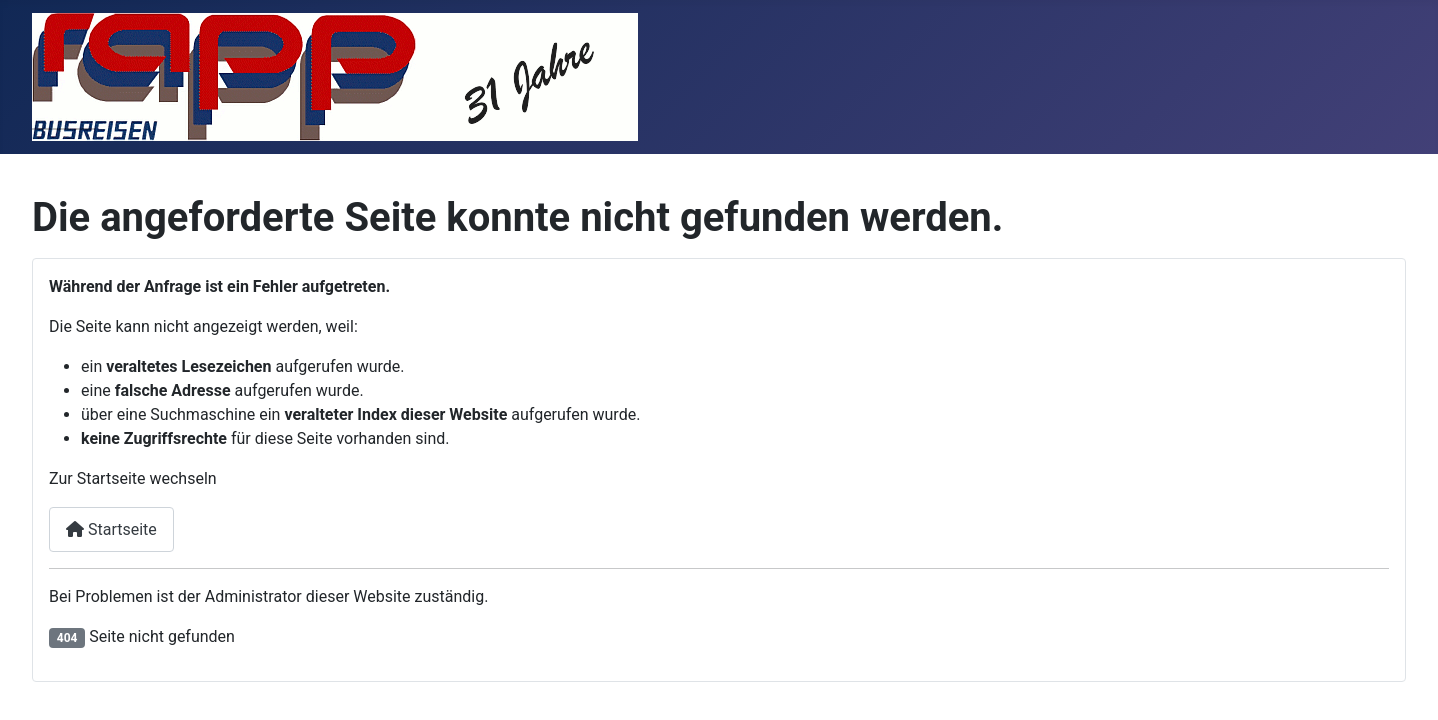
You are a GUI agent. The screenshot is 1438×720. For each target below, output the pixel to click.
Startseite (111, 529)
